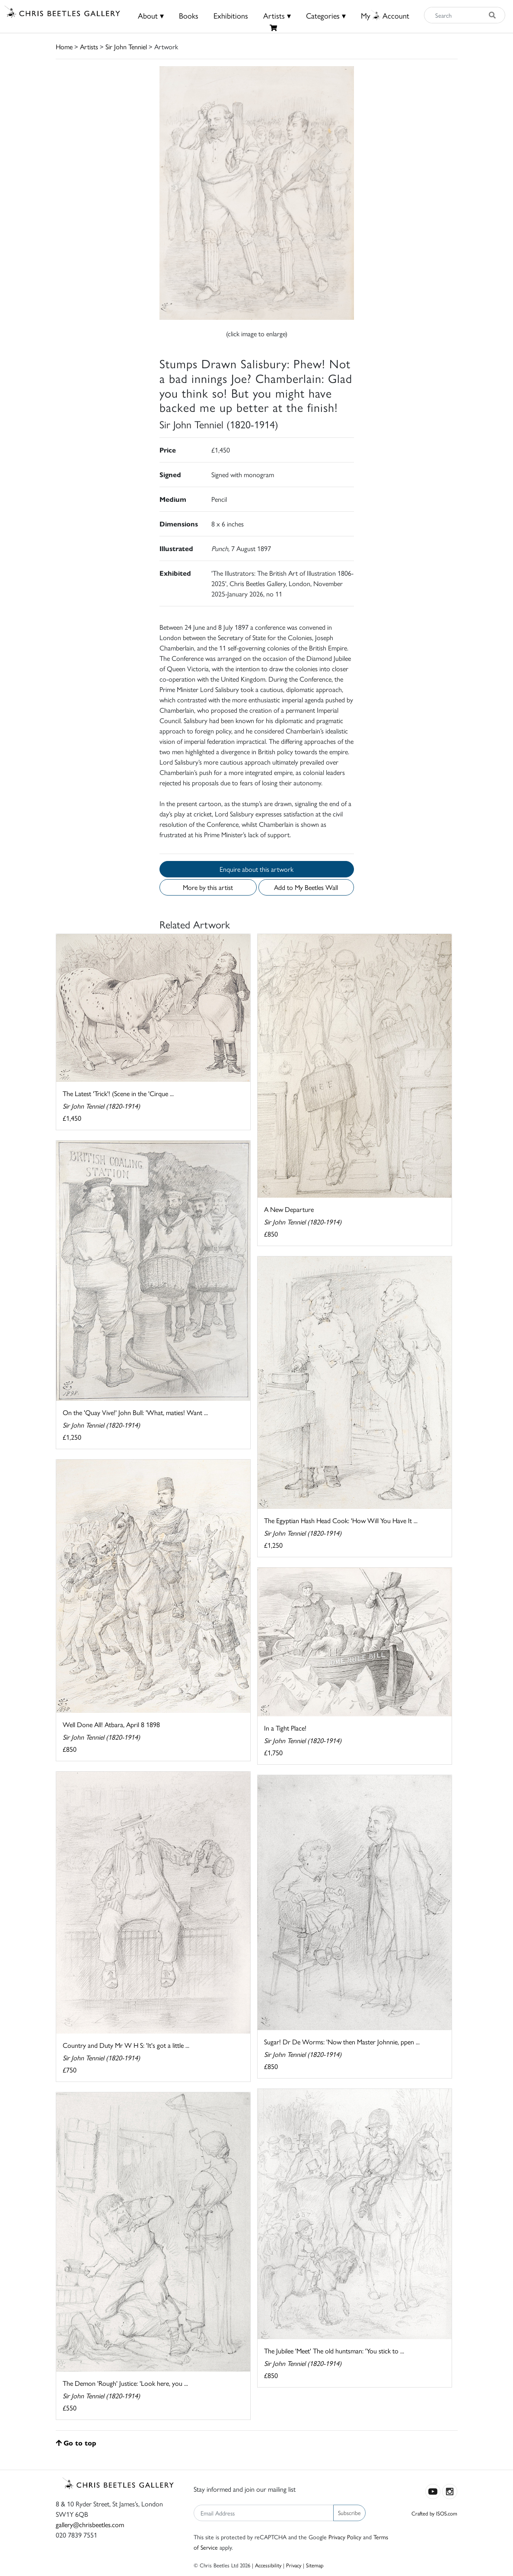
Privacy (293, 2565)
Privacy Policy (344, 2536)
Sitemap (315, 2565)
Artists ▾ (277, 15)
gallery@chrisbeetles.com (90, 2524)
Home (64, 46)
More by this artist (208, 887)
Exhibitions (230, 15)
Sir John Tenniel (126, 46)
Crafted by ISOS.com (434, 2513)
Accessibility (268, 2565)
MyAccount (385, 15)
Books (188, 15)
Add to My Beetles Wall (306, 887)
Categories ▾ (326, 15)
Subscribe (349, 2512)
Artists (89, 46)
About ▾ (151, 15)
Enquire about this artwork (256, 869)
